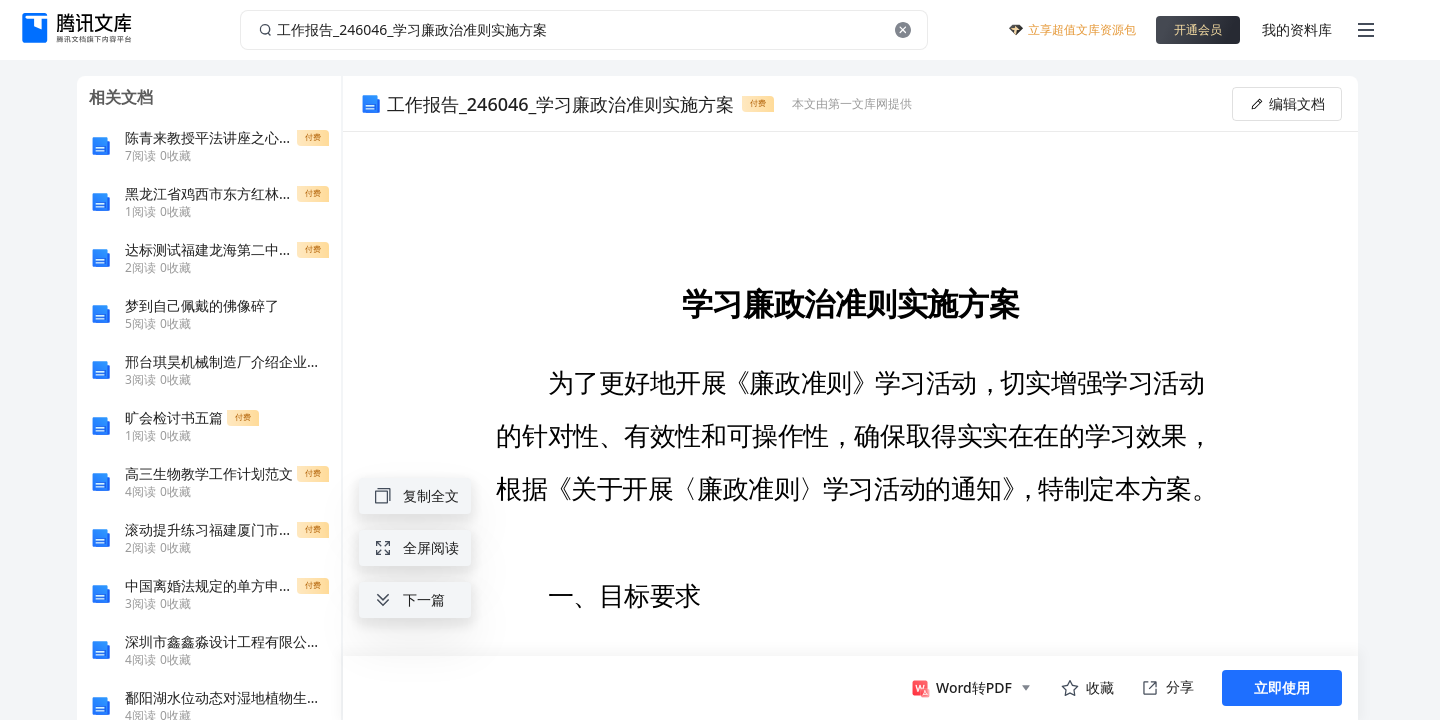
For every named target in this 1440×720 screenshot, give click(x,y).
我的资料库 (1297, 29)
